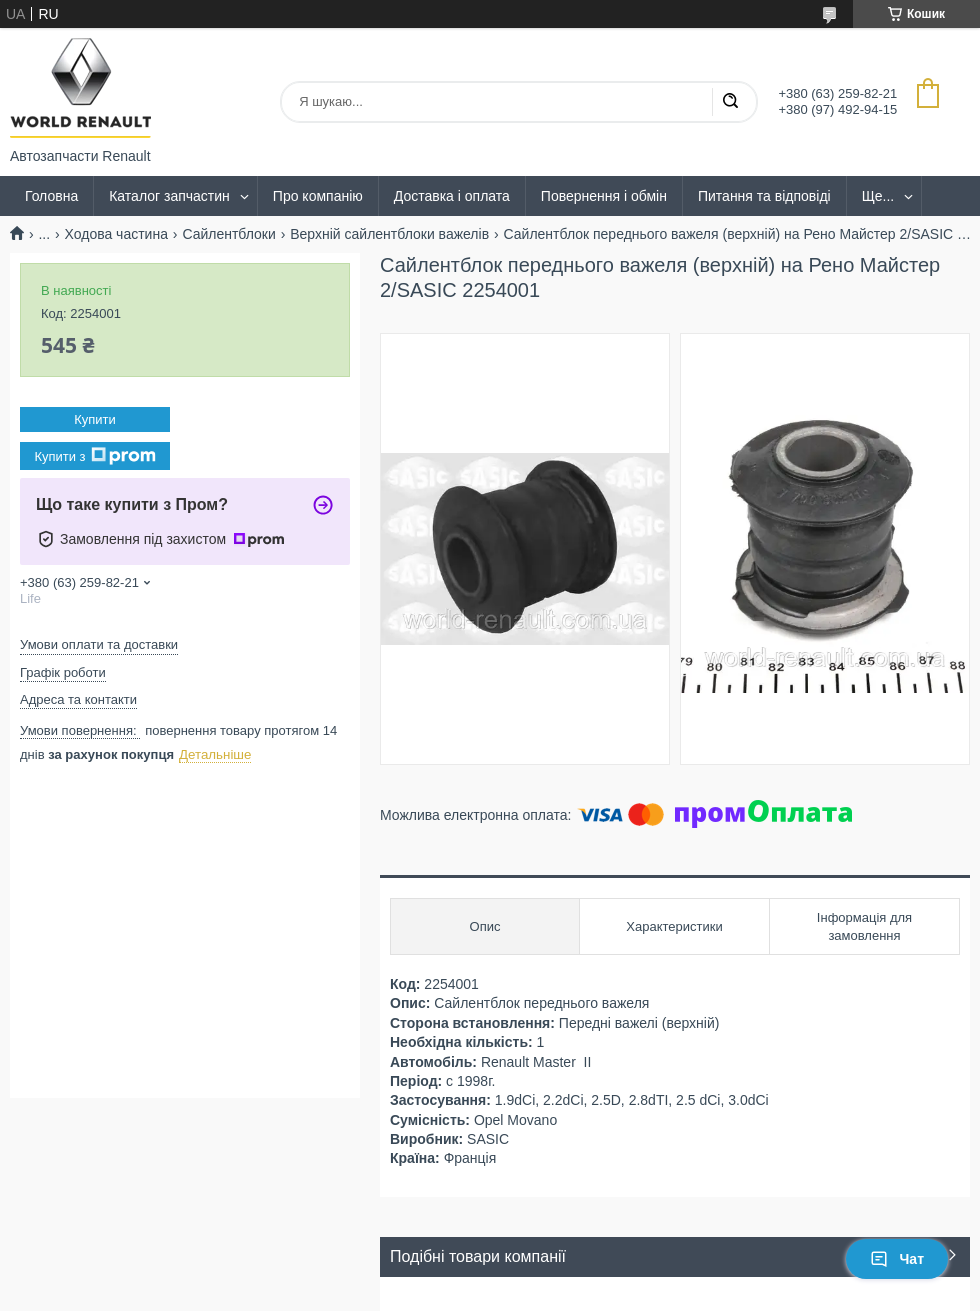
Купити (95, 419)
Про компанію (318, 196)
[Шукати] (730, 102)
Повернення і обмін (604, 196)
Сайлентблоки (228, 234)
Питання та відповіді (764, 196)
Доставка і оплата (452, 196)
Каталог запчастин (169, 196)
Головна (51, 196)
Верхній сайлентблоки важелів (389, 234)
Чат (897, 1259)
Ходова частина (116, 234)
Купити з (94, 456)
